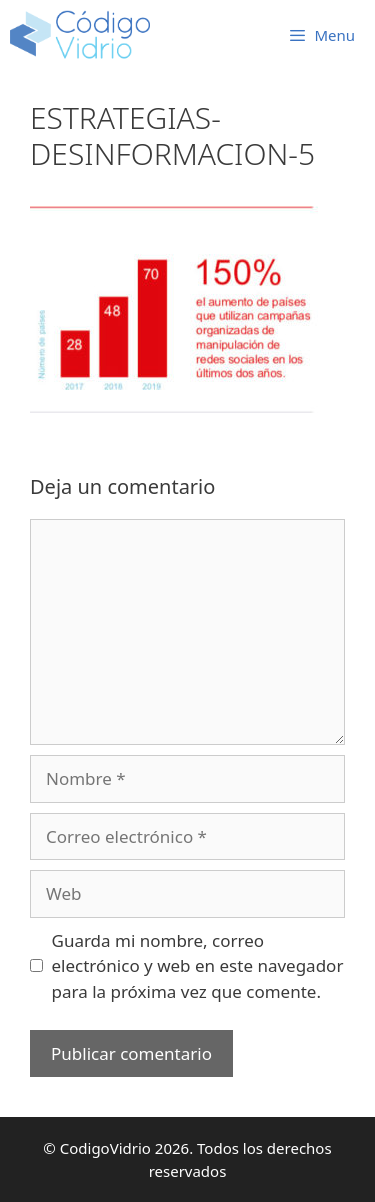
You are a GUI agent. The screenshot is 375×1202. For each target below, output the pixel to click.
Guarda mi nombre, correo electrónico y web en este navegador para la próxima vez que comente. (198, 966)
